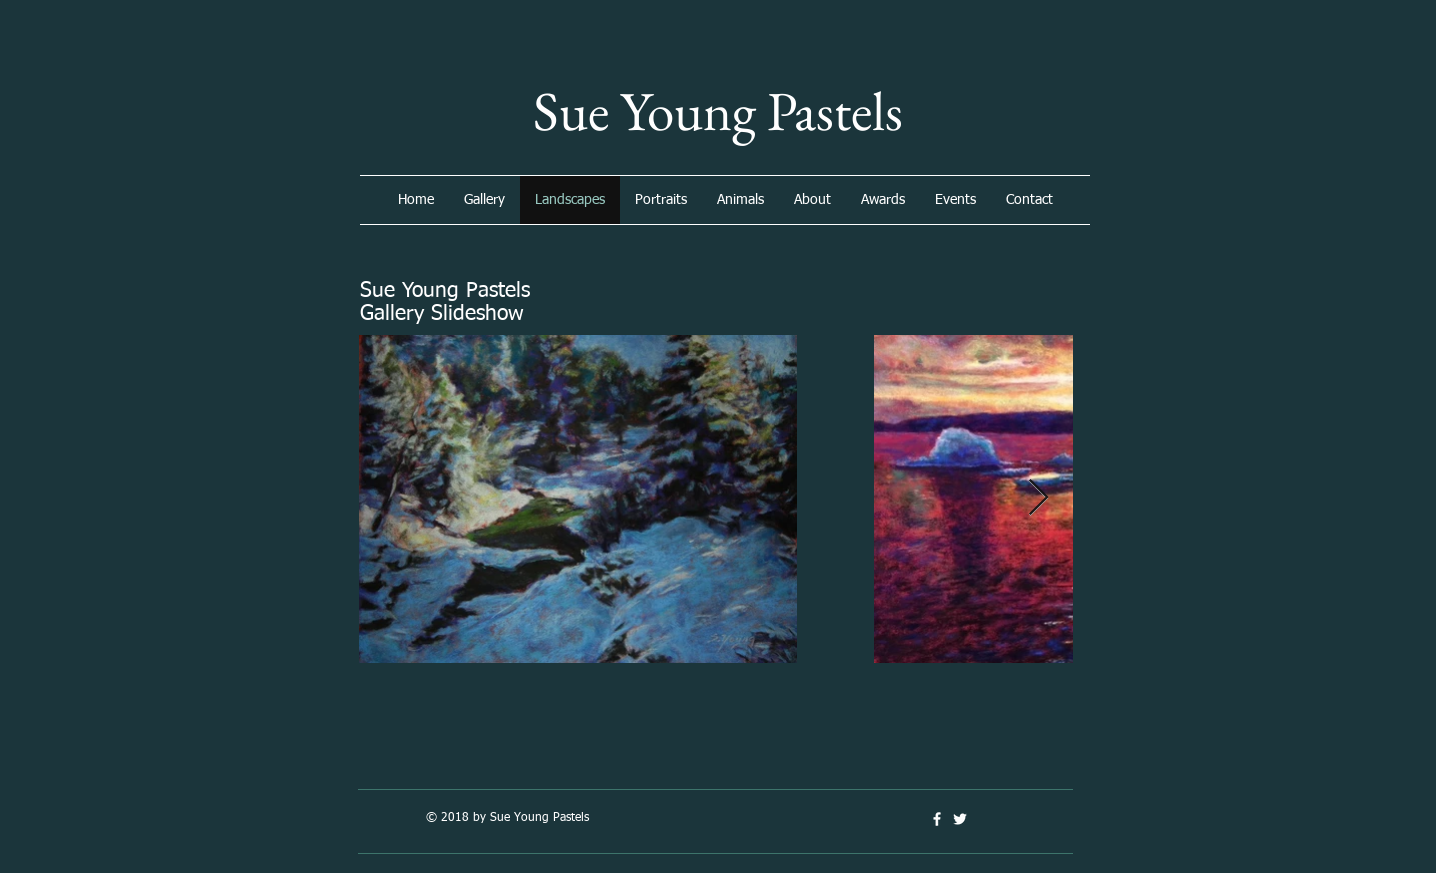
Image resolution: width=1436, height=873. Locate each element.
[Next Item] (1038, 498)
